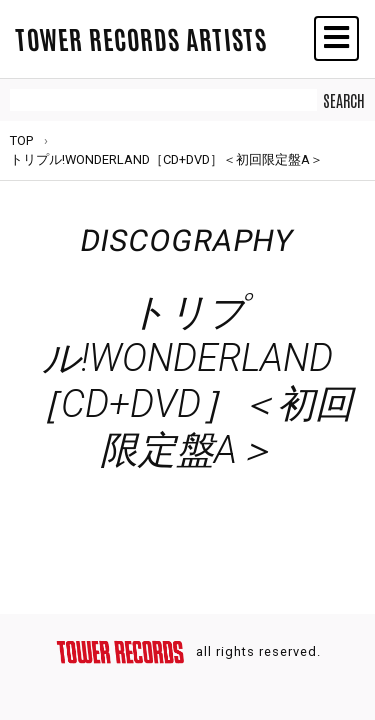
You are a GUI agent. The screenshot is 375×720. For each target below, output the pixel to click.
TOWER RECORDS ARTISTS (141, 38)
